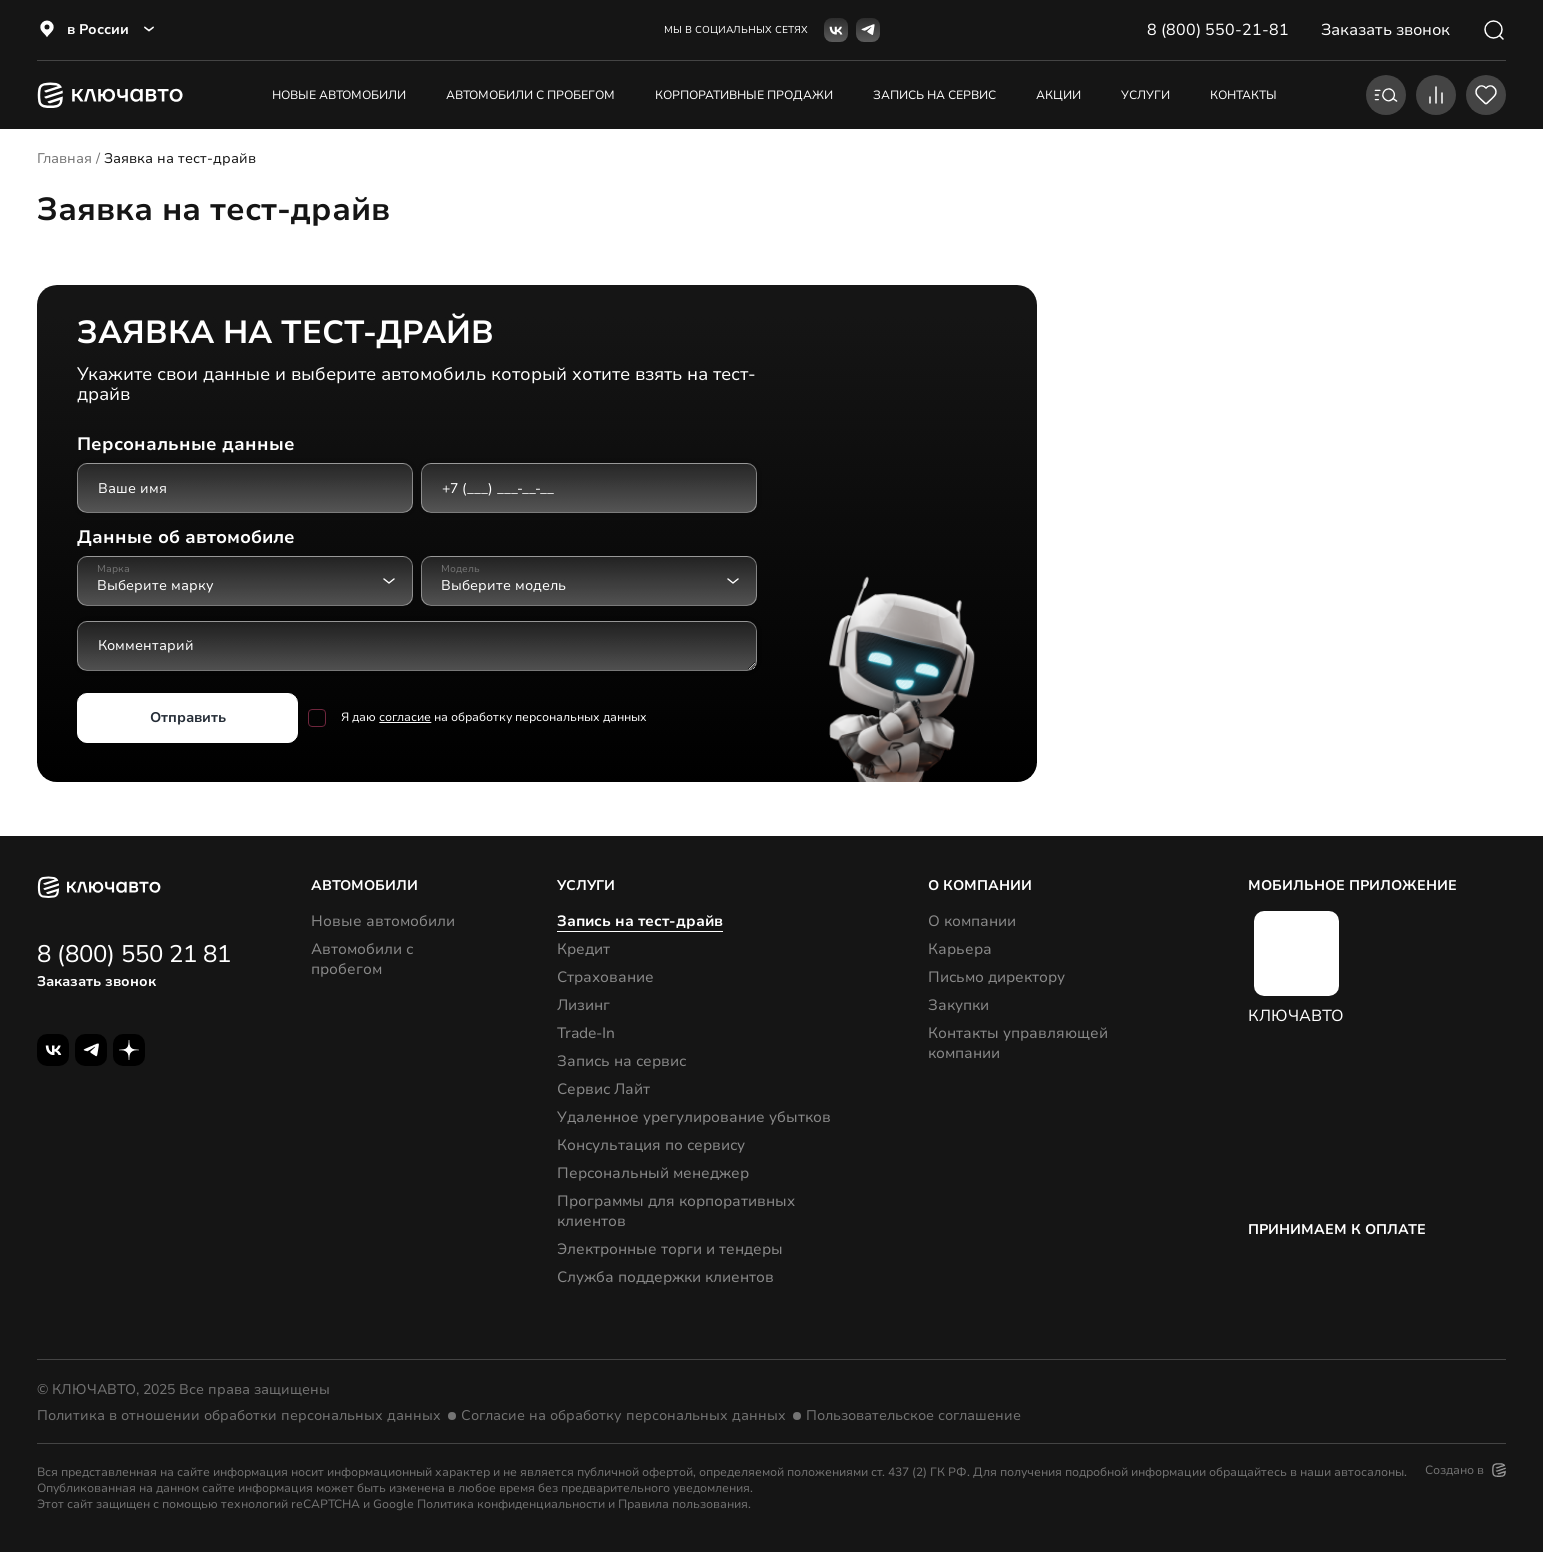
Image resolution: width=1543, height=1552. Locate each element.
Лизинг (583, 1005)
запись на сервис (934, 95)
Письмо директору (996, 977)
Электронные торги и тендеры (670, 1249)
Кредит (583, 949)
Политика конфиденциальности (511, 1504)
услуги (1145, 95)
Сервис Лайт (603, 1089)
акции (1058, 95)
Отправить (188, 716)
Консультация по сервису (651, 1145)
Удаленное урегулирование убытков (694, 1117)
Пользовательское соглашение (913, 1416)
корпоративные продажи (744, 95)
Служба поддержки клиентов (665, 1277)
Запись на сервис (621, 1061)
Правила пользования (683, 1504)
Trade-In (586, 1033)
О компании (972, 921)
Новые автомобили (339, 95)
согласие (405, 717)
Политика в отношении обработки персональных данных (239, 1416)
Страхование (605, 977)
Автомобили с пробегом (530, 95)
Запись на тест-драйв (640, 921)
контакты (1243, 95)
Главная (64, 158)
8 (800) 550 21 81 (134, 954)
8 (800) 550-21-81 (1218, 30)
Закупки (958, 1005)
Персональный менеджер (653, 1173)
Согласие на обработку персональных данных (623, 1416)
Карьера (960, 949)
